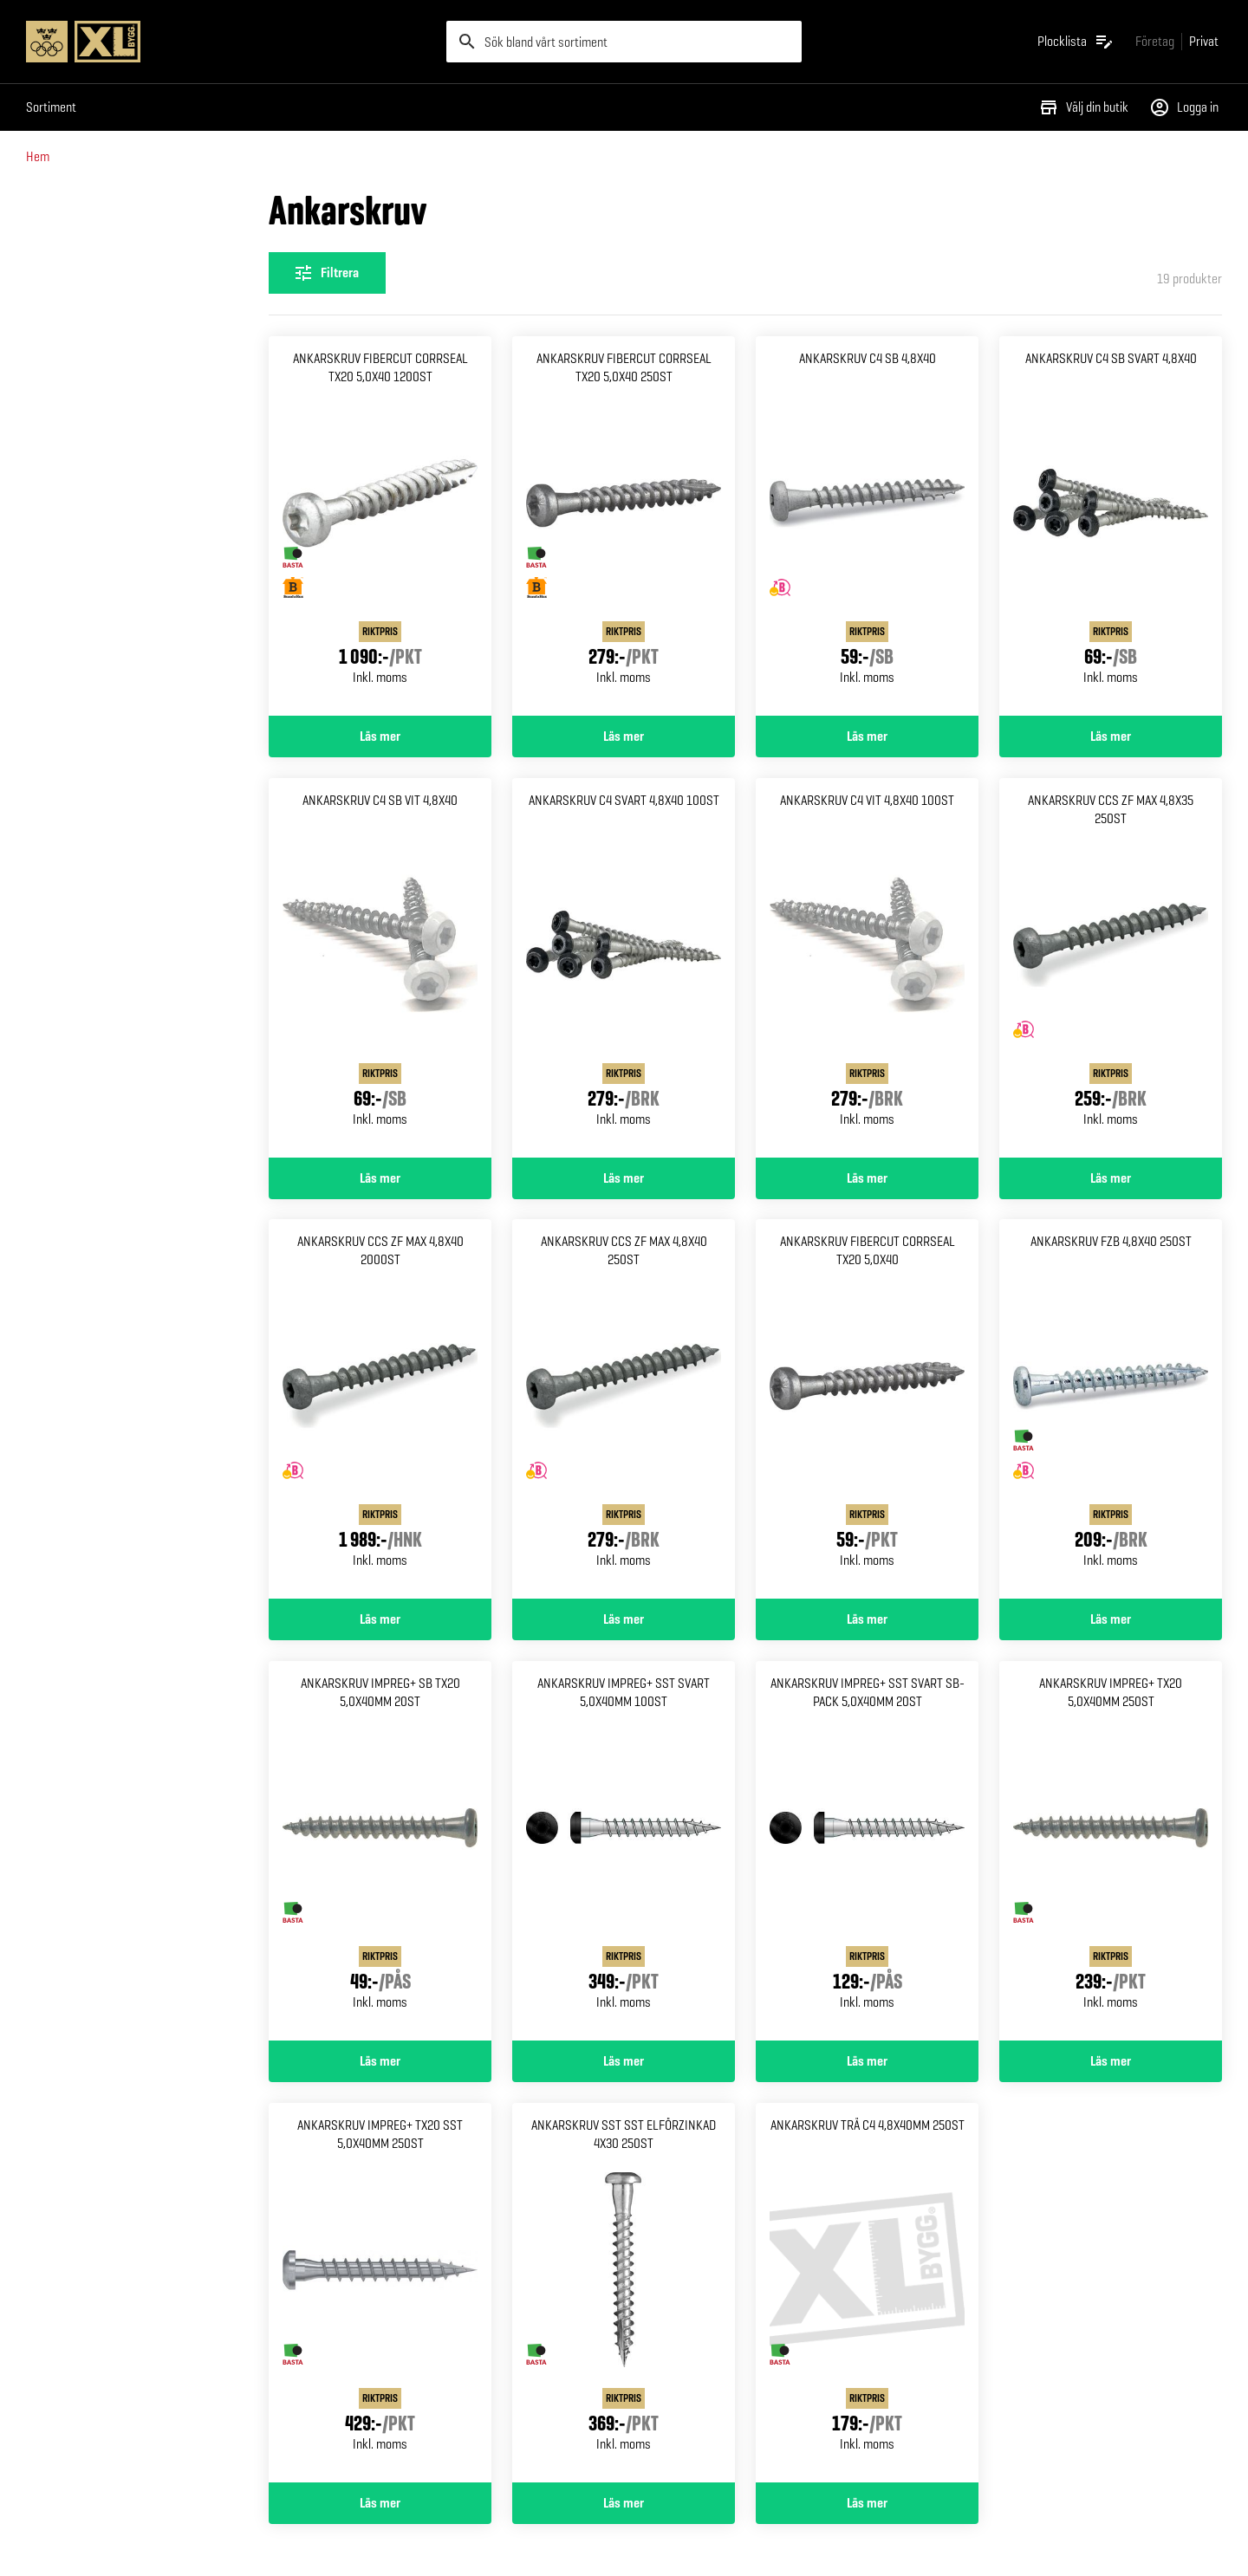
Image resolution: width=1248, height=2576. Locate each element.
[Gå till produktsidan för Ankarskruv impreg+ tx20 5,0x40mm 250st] (1110, 1851)
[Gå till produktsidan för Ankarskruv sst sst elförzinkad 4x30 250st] (623, 2292)
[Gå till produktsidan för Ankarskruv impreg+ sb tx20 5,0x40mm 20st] (380, 1851)
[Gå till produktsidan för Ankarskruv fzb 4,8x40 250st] (1110, 1409)
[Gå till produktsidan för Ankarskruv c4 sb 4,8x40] (867, 526)
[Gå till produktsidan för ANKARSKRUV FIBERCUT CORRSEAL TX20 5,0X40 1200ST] (380, 526)
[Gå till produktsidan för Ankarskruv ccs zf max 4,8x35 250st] (1110, 968)
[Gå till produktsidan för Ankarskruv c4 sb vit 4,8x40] (380, 968)
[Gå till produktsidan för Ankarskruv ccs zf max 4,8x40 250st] (623, 1409)
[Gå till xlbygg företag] (1154, 41)
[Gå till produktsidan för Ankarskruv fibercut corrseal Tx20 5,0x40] (867, 1409)
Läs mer (380, 736)
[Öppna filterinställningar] (327, 273)
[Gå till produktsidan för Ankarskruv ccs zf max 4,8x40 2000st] (380, 1409)
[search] (624, 41)
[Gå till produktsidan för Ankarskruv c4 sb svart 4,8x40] (1110, 526)
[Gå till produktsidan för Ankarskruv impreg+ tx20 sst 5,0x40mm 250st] (380, 2292)
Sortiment (51, 107)
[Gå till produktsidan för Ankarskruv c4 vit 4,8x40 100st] (867, 968)
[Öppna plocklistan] (1076, 41)
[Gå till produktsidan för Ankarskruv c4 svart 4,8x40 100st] (623, 968)
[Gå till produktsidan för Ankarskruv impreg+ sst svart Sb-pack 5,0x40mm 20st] (867, 1851)
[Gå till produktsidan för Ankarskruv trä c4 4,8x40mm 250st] (867, 2292)
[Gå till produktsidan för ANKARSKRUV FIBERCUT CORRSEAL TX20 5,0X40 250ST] (623, 526)
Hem (37, 156)
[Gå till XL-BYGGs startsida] (229, 41)
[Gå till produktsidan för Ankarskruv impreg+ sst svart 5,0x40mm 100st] (623, 1851)
